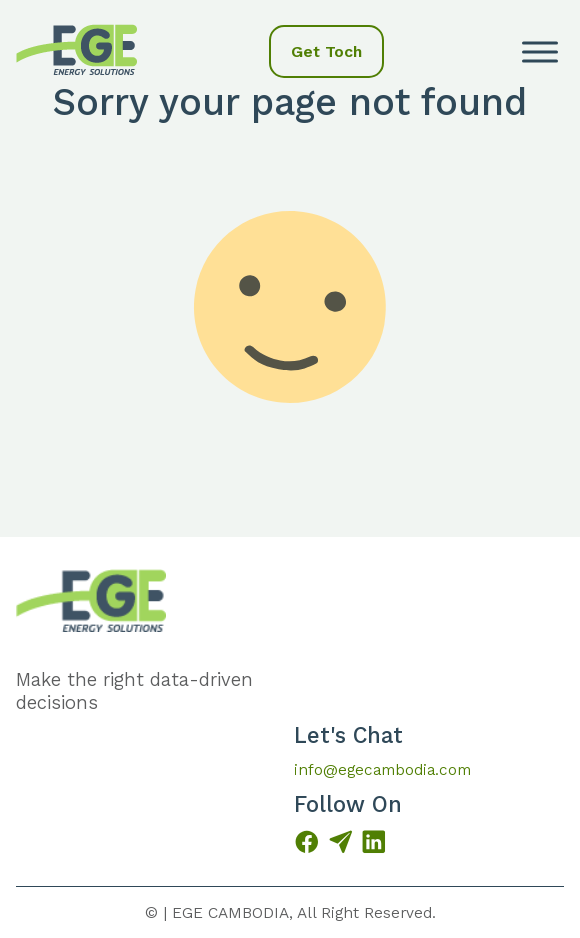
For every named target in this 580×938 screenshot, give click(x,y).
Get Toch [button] (326, 51)
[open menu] (540, 52)
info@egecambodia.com (382, 769)
